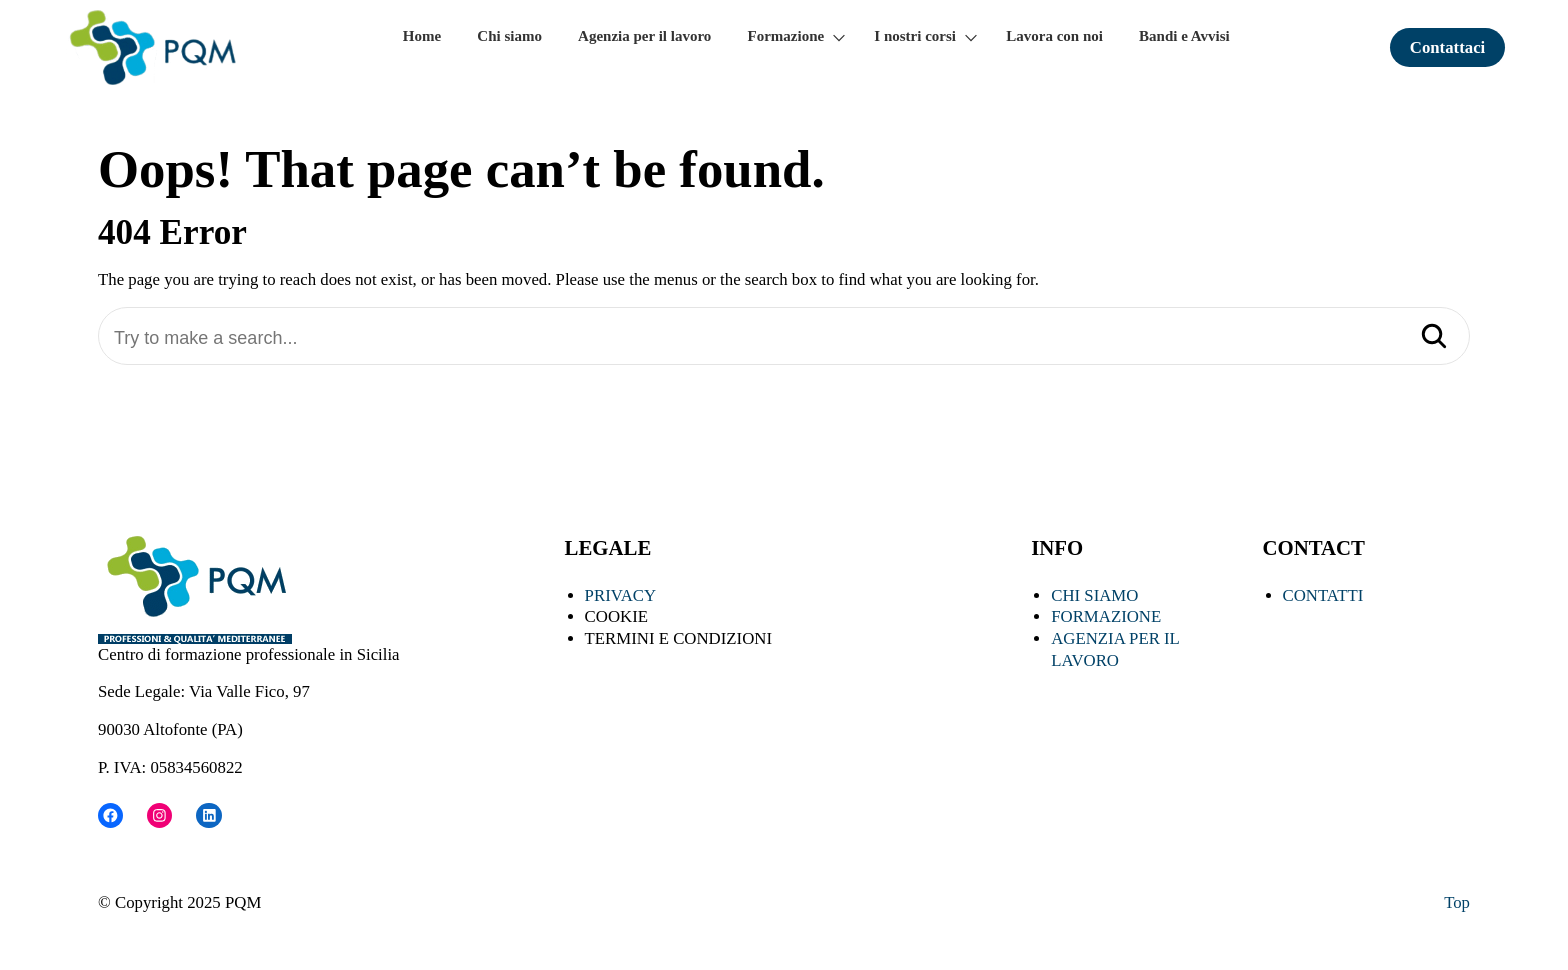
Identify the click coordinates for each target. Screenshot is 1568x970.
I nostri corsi (915, 36)
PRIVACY (621, 595)
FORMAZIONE (1106, 616)
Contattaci (1448, 47)
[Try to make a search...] (784, 338)
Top (1457, 902)
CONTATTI (1323, 595)
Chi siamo (509, 36)
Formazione (786, 36)
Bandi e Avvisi (1184, 36)
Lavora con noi (1054, 36)
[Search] (1434, 338)
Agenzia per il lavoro (644, 36)
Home (422, 36)
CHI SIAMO (1094, 595)
